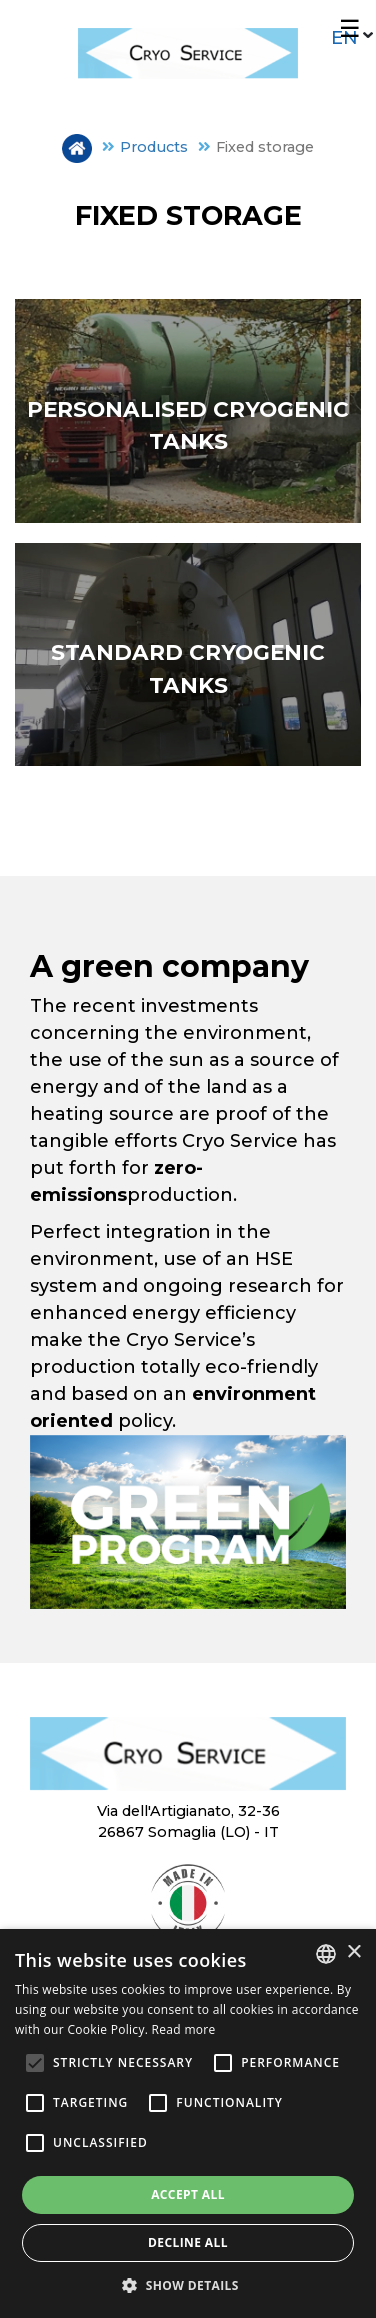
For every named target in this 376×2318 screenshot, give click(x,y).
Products (154, 147)
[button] (188, 2285)
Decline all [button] (188, 2242)
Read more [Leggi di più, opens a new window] (184, 2029)
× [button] (353, 1952)
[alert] (188, 2123)
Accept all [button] (188, 2194)
